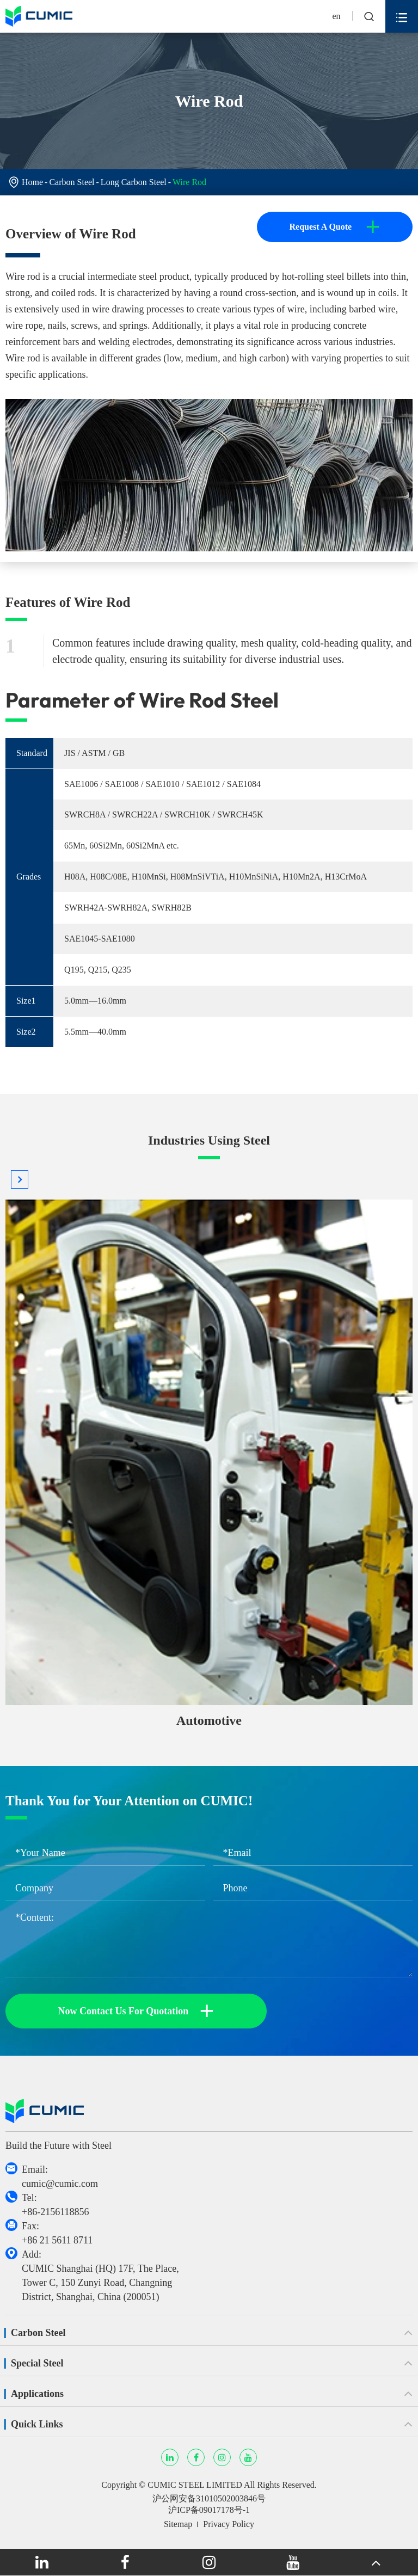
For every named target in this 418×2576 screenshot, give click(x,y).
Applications (37, 2393)
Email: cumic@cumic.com (60, 2176)
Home (32, 182)
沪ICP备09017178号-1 (209, 2509)
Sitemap (178, 2524)
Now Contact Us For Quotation (136, 2011)
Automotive (209, 1720)
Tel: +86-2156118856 (55, 2204)
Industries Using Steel (209, 1140)
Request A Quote (334, 227)
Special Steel (37, 2363)
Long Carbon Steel (134, 182)
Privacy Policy (228, 2524)
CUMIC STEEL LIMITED (194, 2484)
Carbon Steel (71, 182)
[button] (19, 1179)
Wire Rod (189, 182)
